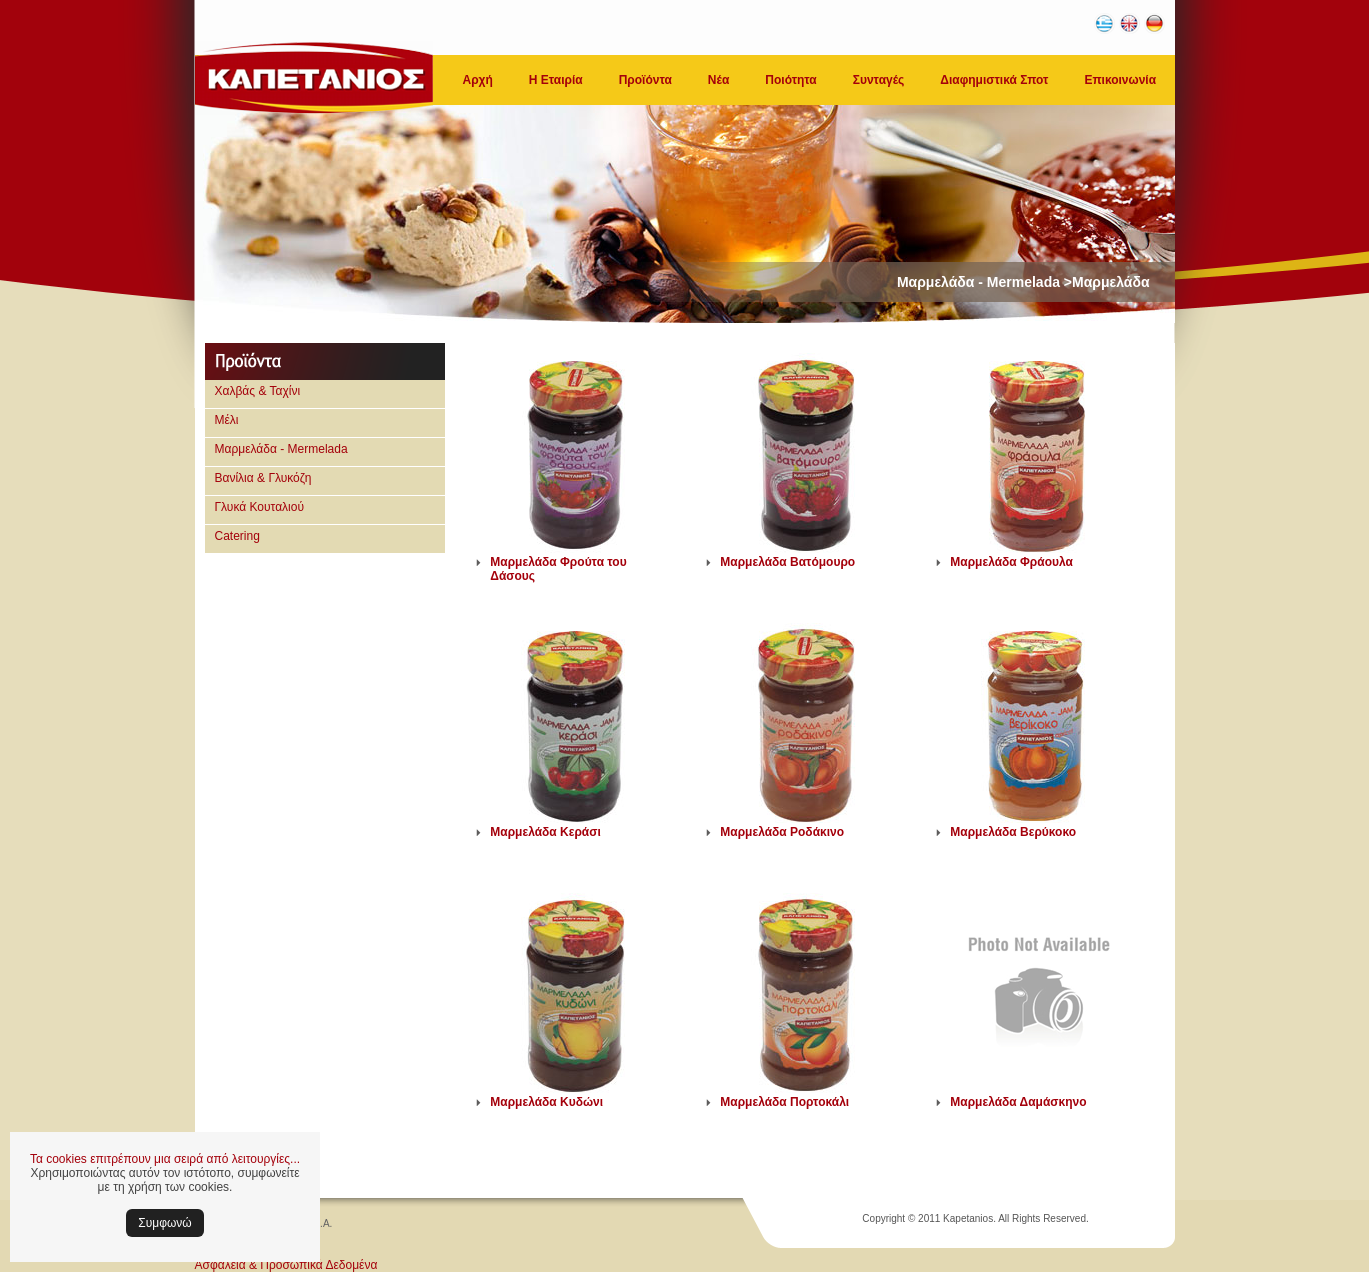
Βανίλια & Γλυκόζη (263, 478)
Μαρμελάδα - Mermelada (281, 449)
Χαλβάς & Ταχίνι (258, 391)
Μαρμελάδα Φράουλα (1011, 562)
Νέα (718, 80)
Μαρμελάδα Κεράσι (545, 832)
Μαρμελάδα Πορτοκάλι (784, 1102)
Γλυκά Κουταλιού (260, 507)
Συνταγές (879, 80)
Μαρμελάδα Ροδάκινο (782, 832)
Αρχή (478, 80)
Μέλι (227, 420)
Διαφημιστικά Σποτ (994, 80)
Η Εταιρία (556, 80)
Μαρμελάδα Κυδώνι (546, 1102)
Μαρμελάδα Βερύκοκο (1013, 832)
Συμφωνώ (164, 1223)
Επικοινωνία (1120, 80)
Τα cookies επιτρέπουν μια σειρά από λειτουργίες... (165, 1159)
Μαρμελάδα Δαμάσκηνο (1018, 1102)
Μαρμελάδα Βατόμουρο (787, 562)
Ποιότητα (790, 80)
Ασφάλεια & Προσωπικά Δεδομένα (286, 1265)
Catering (237, 536)
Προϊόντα (645, 80)
